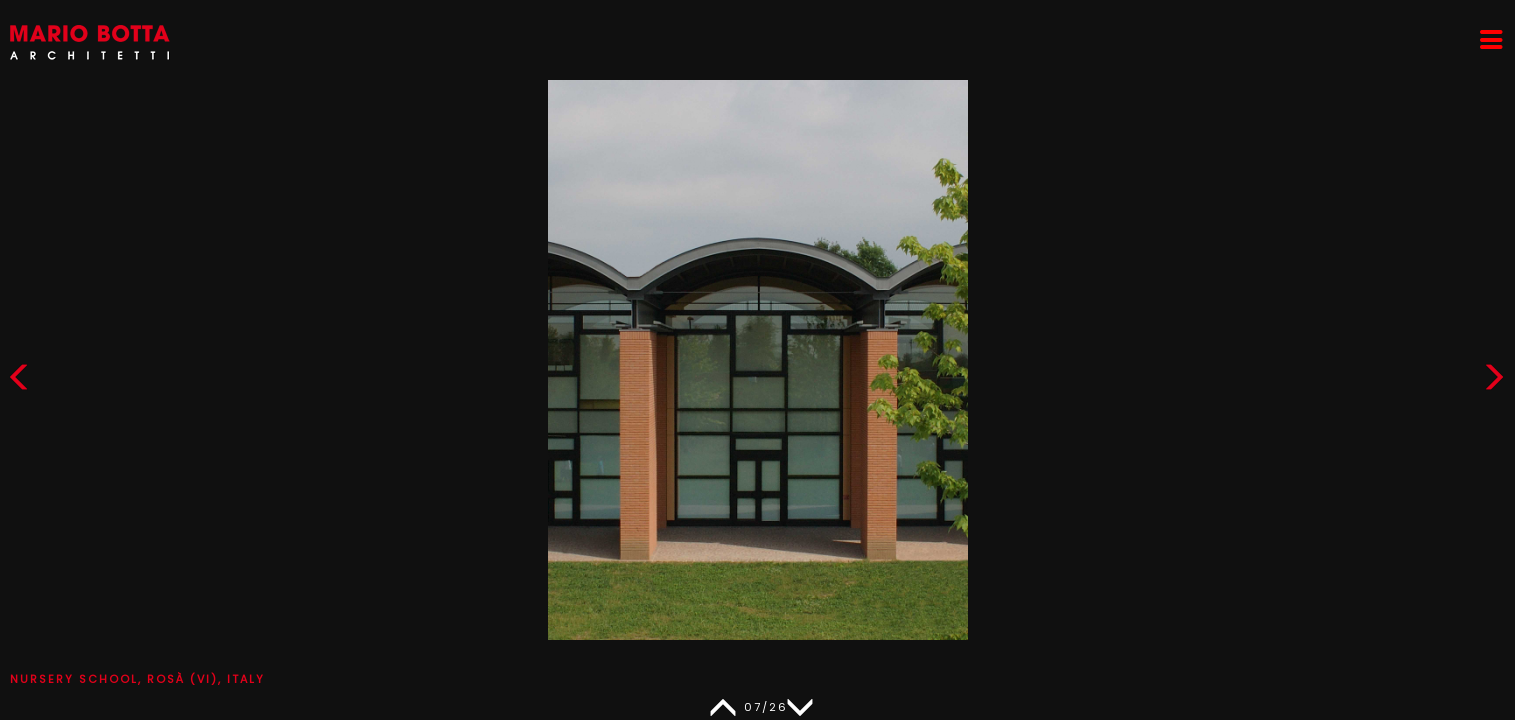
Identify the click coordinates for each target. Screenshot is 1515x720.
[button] (1494, 381)
